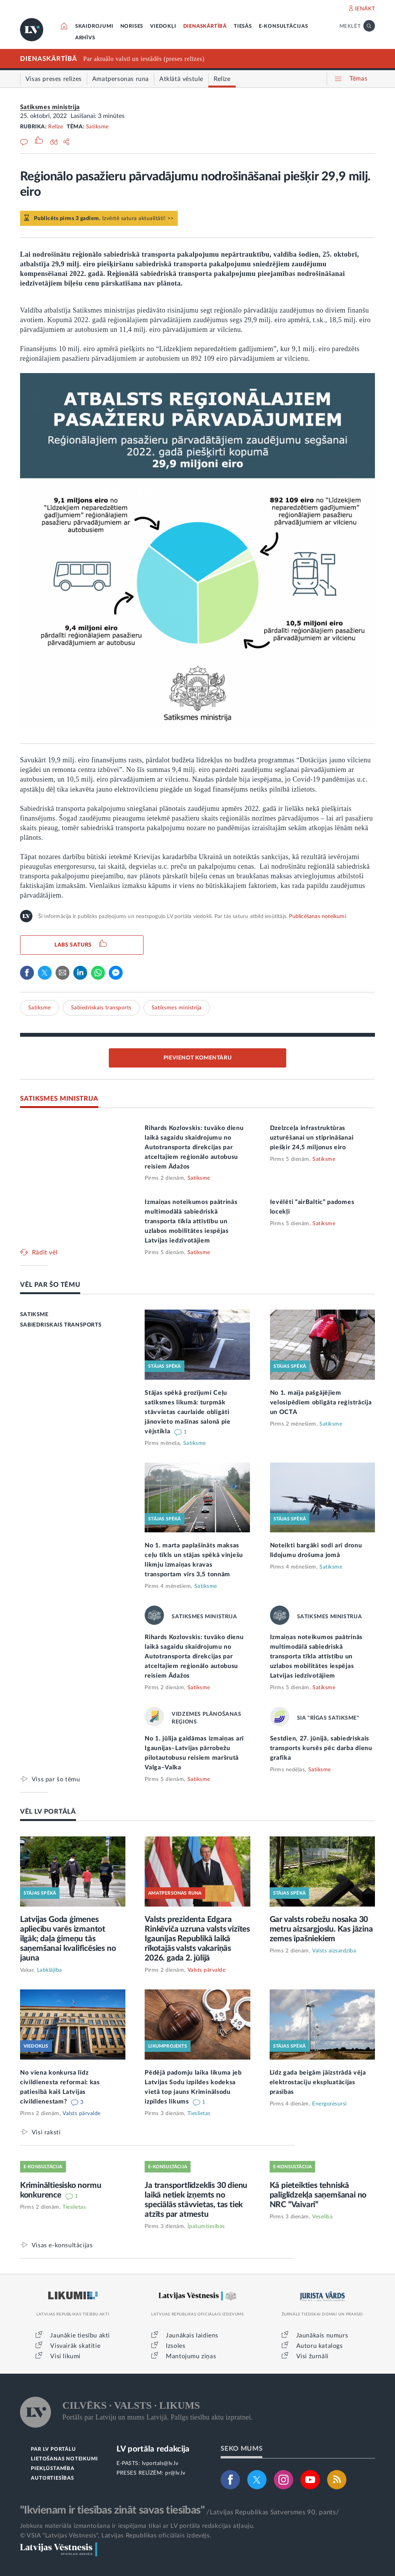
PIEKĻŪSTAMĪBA (52, 2468)
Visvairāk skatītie (75, 2346)
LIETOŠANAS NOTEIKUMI (64, 2459)
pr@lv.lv (175, 2473)
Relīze (55, 126)
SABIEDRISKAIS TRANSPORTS (60, 1325)
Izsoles (175, 2346)
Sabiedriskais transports (101, 1008)
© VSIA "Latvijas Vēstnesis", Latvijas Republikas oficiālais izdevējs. (115, 2535)
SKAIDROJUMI (94, 26)
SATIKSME (34, 1314)
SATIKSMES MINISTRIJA (59, 1098)
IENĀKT (365, 9)
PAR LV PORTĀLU (53, 2449)
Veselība (322, 2217)
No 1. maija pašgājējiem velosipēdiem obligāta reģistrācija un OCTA (321, 1402)
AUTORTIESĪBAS (52, 2478)
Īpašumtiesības (206, 2226)
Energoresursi (329, 2104)
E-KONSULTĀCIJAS (283, 26)
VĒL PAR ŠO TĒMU (50, 1284)
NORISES (131, 26)
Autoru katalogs (319, 2346)
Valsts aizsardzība (334, 1951)
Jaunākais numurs (322, 2335)
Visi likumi (65, 2356)
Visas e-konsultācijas (62, 2245)
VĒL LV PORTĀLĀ (48, 1811)
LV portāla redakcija (152, 2449)
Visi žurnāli (312, 2356)
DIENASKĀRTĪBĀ (205, 26)
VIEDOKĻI (163, 26)
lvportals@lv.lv (160, 2463)
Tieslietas (199, 2113)
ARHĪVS (85, 37)
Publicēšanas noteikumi (317, 916)
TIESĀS (243, 26)
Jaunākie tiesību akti (80, 2335)
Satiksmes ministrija (50, 107)
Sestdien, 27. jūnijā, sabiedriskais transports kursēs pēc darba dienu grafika (321, 1748)
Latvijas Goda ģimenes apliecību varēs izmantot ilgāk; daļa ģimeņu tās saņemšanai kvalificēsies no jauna (68, 1938)
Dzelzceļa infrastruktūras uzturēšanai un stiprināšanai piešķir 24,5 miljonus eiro (312, 1137)
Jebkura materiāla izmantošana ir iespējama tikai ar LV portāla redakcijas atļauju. (137, 2526)
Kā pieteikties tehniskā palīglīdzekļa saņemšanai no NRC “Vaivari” (318, 2195)
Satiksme (97, 126)
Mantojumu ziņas (191, 2356)
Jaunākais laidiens (192, 2335)
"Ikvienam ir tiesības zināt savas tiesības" (112, 2510)
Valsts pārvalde (206, 1970)
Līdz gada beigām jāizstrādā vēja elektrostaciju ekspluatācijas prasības (318, 2082)
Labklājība (49, 1970)
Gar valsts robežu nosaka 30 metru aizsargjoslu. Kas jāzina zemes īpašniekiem (321, 1929)
